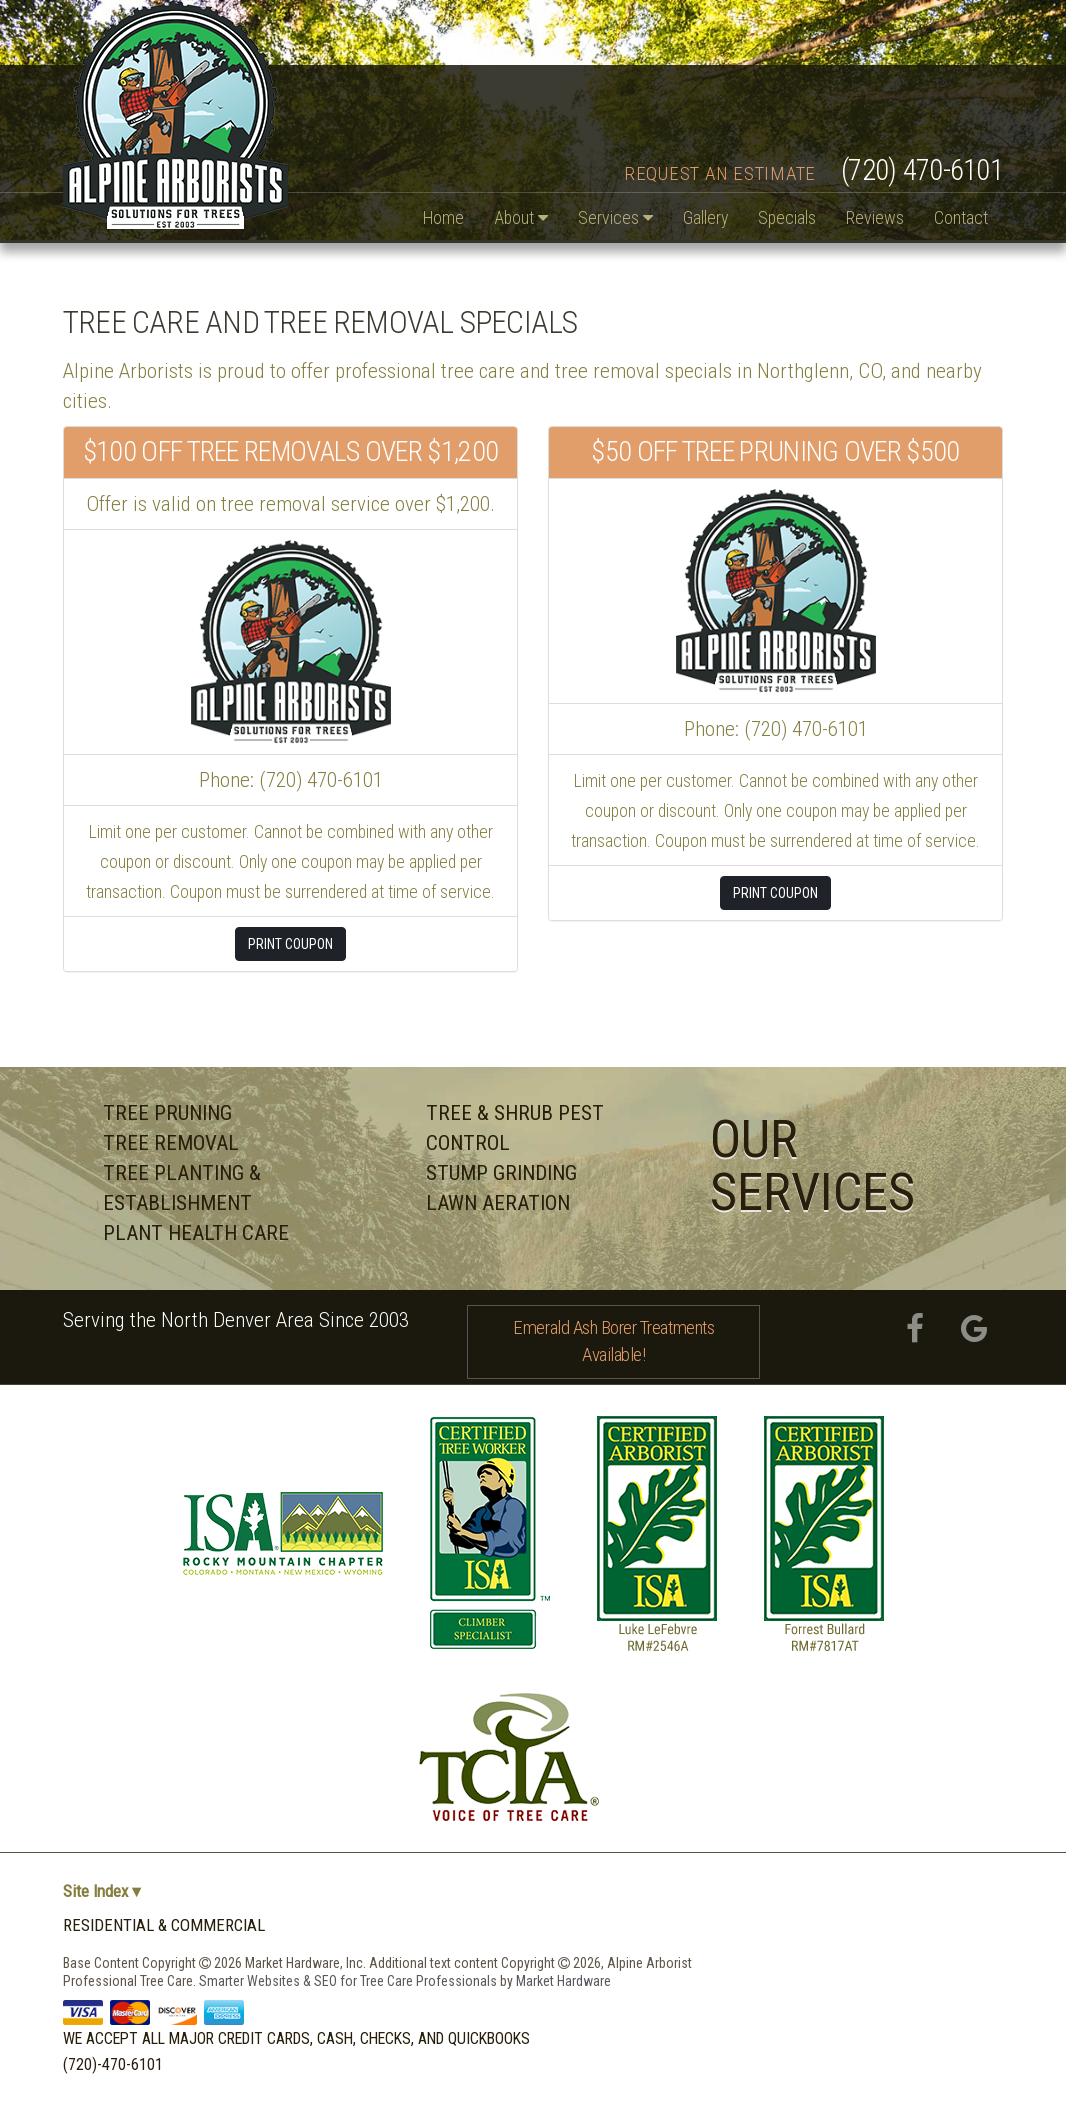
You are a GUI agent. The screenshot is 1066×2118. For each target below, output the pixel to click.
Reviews (875, 217)
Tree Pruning (167, 1113)
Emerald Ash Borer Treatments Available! (613, 1341)
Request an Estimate (720, 173)
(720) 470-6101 (922, 170)
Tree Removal (171, 1143)
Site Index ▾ (102, 1891)
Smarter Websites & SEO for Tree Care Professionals (349, 1981)
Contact (961, 217)
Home (443, 217)
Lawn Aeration (498, 1203)
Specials (787, 217)
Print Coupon (290, 944)
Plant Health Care (196, 1233)
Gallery (705, 217)
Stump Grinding (501, 1173)
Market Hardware (563, 1981)
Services (615, 217)
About (521, 217)
